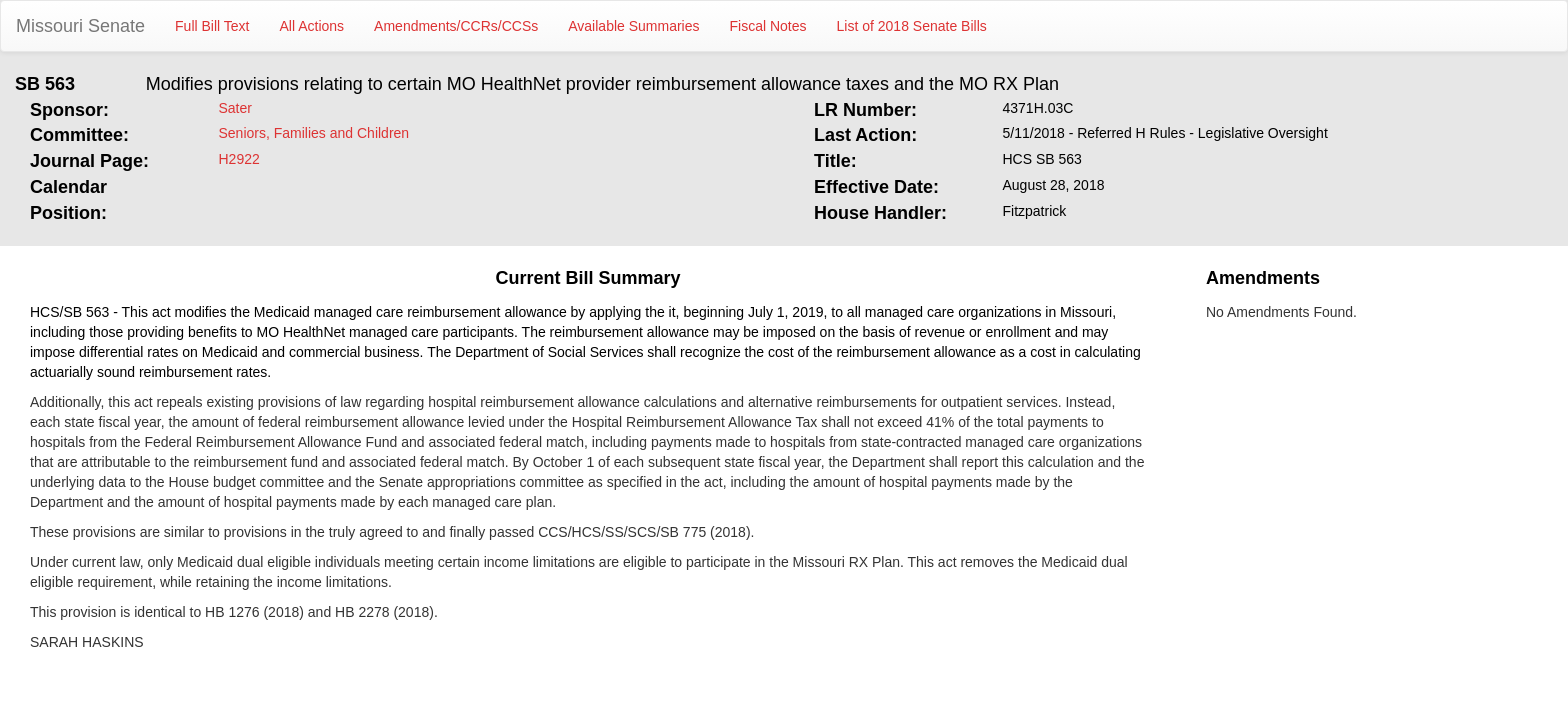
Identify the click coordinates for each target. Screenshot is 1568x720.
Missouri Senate (80, 26)
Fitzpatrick (1035, 211)
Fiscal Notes (768, 26)
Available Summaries (633, 26)
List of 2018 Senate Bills (912, 26)
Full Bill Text (212, 26)
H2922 (239, 159)
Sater (235, 108)
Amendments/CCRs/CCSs (456, 26)
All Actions (312, 26)
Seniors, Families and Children (314, 133)
